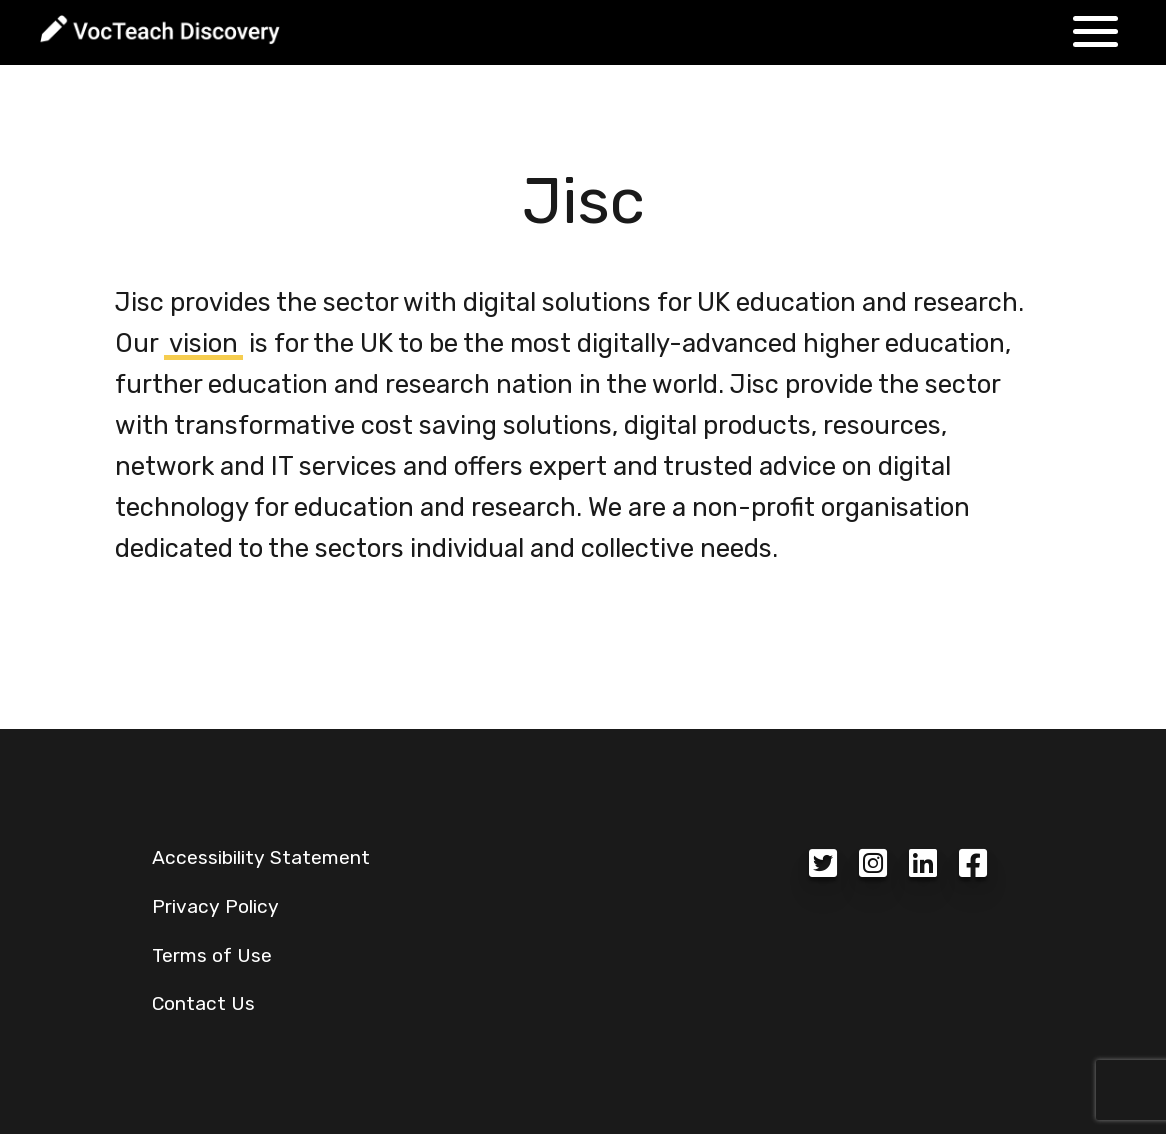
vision (203, 343)
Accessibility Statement (261, 857)
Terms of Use (212, 955)
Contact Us (203, 1003)
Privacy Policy (215, 906)
